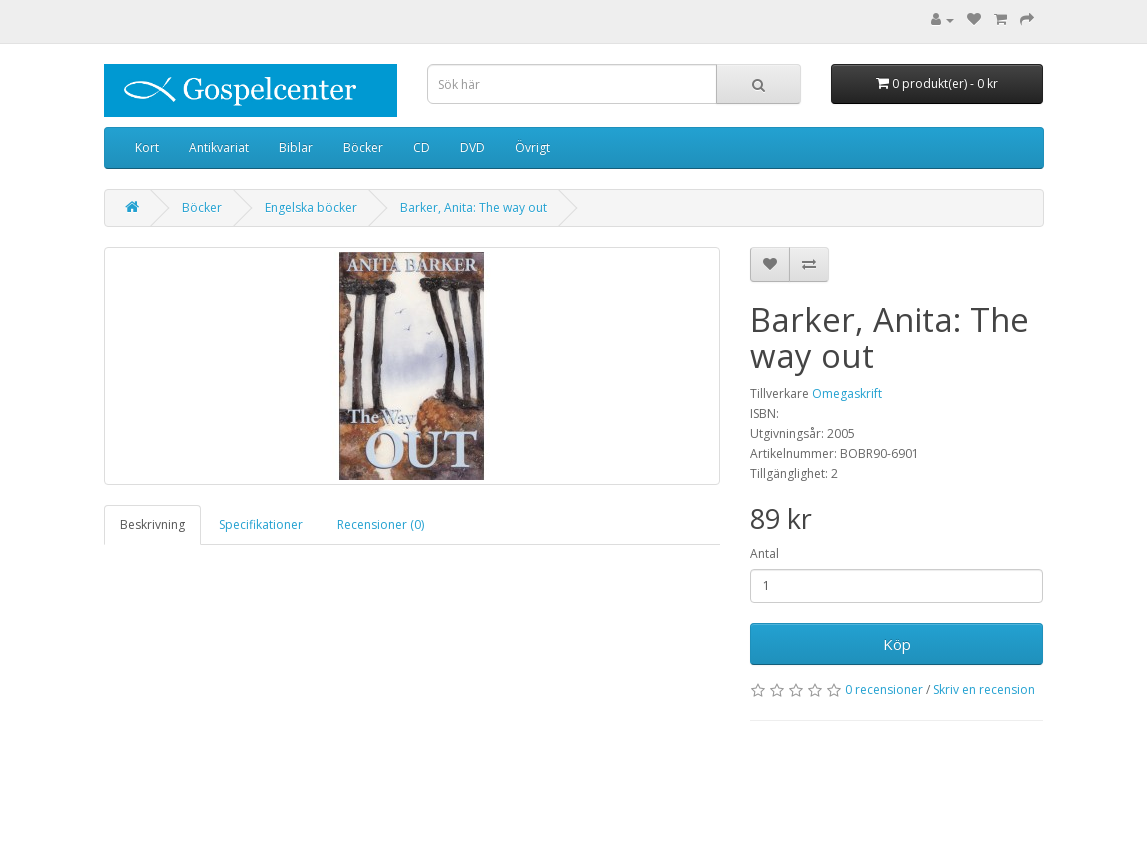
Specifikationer (261, 524)
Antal (764, 553)
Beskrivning (152, 524)
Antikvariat (219, 147)
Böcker (363, 147)
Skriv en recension (984, 689)
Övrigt (532, 147)
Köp (897, 644)
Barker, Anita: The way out (473, 207)
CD (421, 147)
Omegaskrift (847, 393)
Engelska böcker (311, 207)
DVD (472, 147)
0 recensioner (884, 689)
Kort (147, 147)
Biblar (296, 147)
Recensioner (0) (380, 524)
